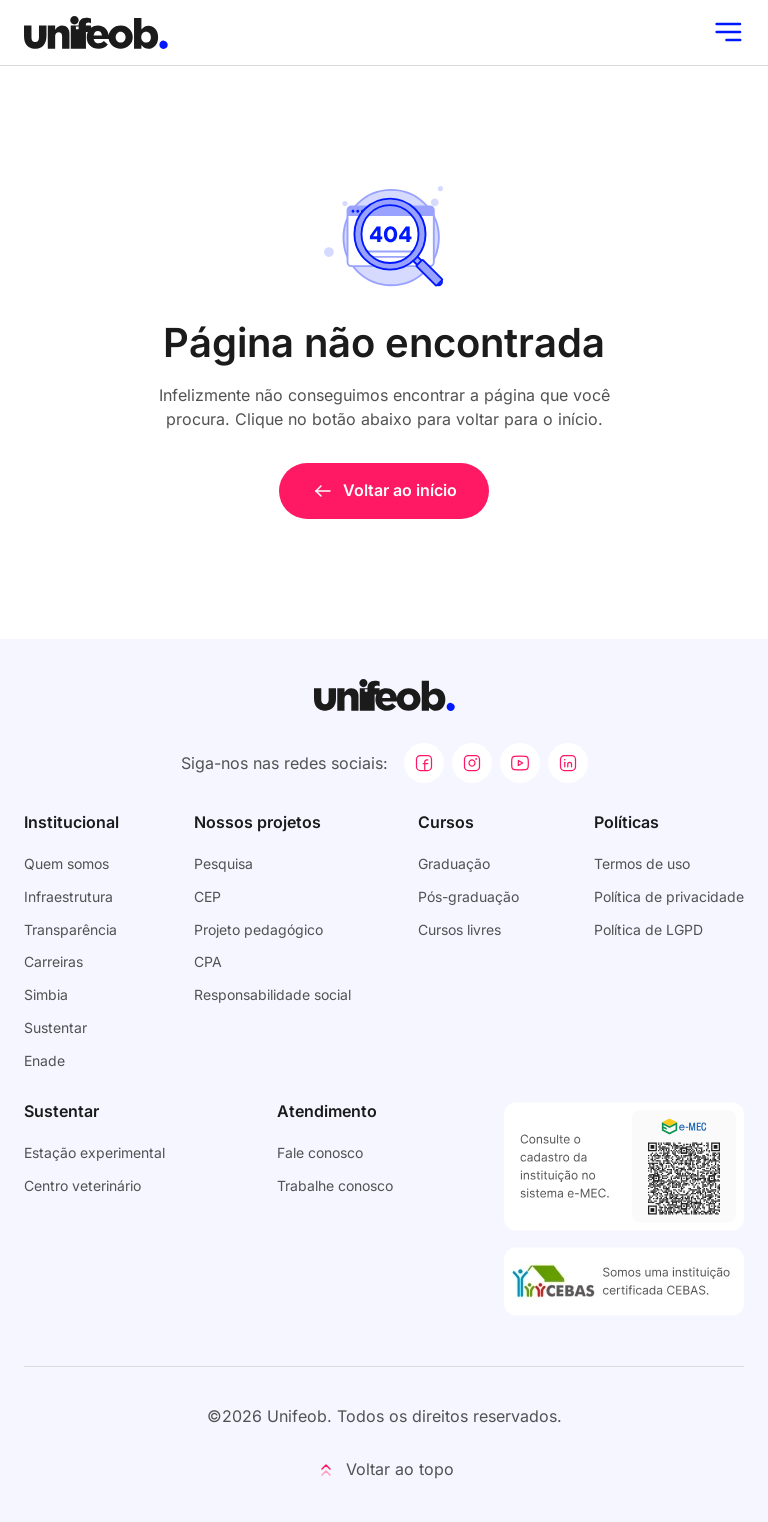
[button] (384, 1470)
